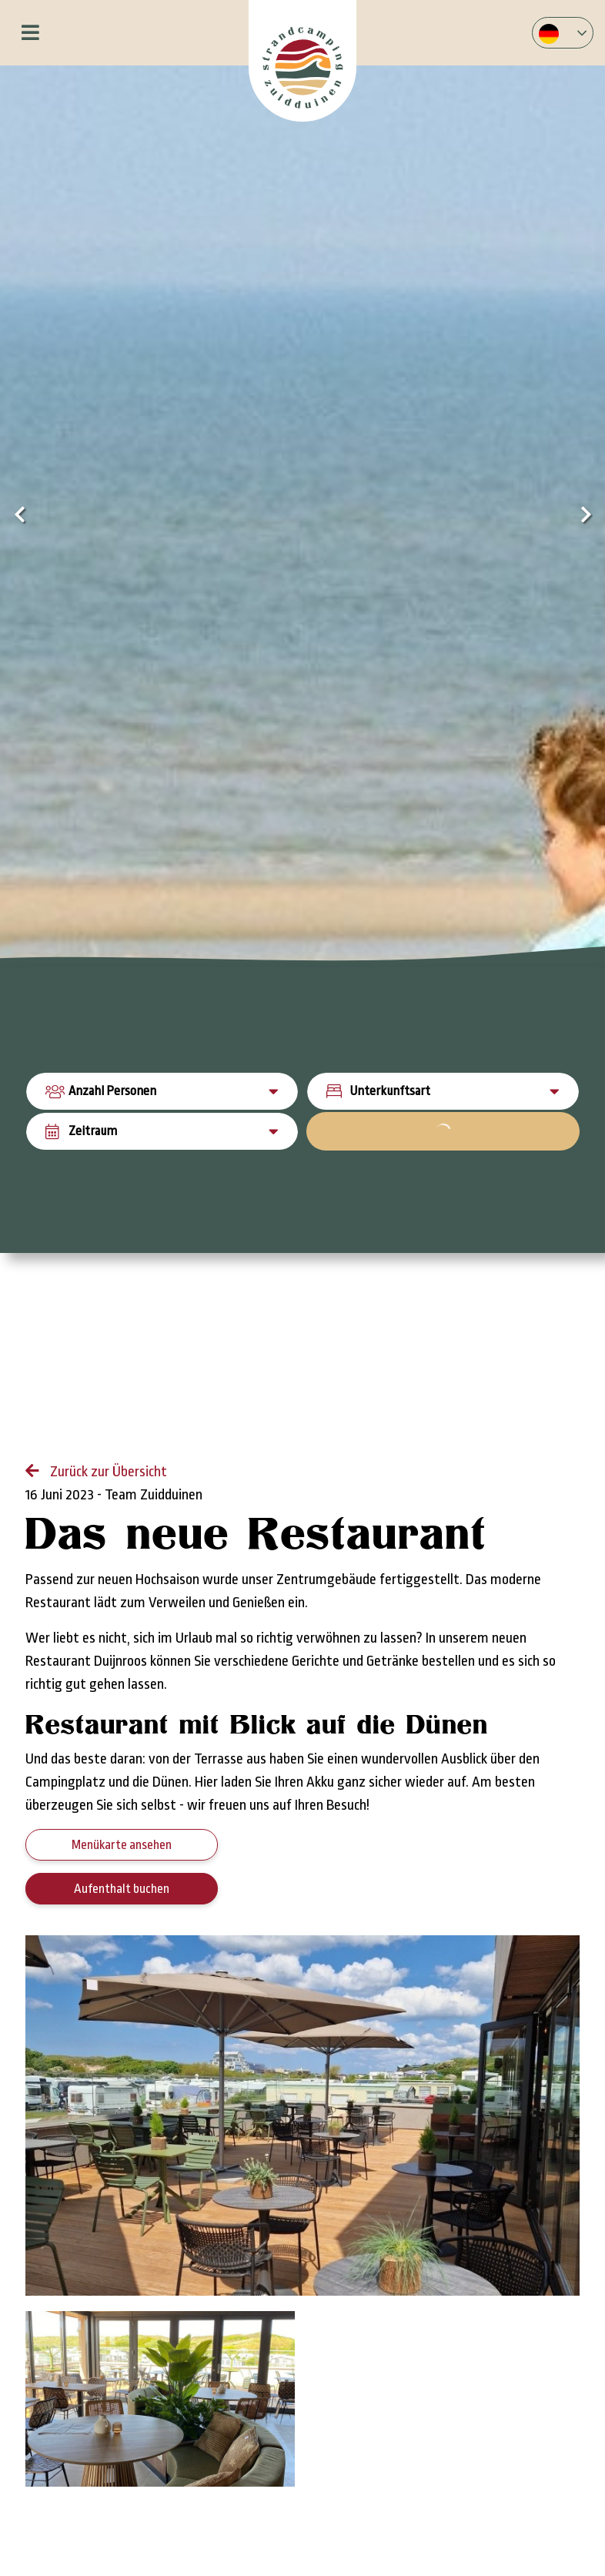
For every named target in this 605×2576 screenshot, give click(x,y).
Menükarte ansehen (122, 1844)
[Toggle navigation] (30, 33)
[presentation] (19, 516)
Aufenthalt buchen (121, 1888)
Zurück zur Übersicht (107, 1471)
